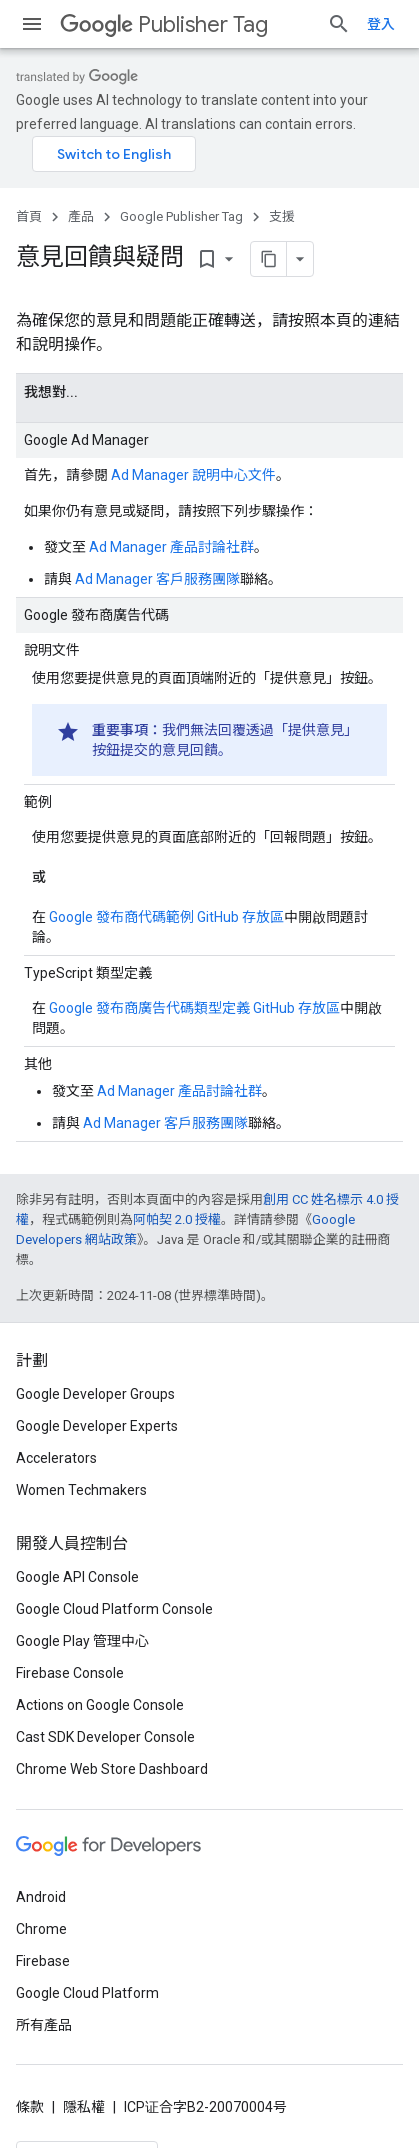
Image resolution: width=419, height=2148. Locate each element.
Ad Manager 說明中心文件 (193, 475)
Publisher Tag (164, 24)
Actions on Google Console (100, 1705)
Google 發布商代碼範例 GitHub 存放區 (166, 917)
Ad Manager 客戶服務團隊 (157, 579)
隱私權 (84, 2107)
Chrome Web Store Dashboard (112, 1769)
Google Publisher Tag (181, 216)
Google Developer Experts (97, 1426)
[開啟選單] (32, 24)
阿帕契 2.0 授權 (177, 1219)
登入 (381, 24)
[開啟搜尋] (339, 24)
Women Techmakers (81, 1490)
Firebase (43, 1961)
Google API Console (77, 1577)
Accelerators (56, 1458)
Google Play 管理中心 (82, 1641)
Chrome (41, 1929)
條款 (30, 2107)
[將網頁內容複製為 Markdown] (269, 259)
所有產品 (44, 2025)
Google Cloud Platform (87, 1993)
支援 (282, 216)
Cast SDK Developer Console (105, 1737)
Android (41, 1897)
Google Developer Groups (95, 1394)
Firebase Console (70, 1673)
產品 (81, 216)
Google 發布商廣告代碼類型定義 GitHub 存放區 (194, 1008)
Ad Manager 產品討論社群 (171, 547)
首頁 (29, 216)
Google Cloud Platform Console (114, 1609)
